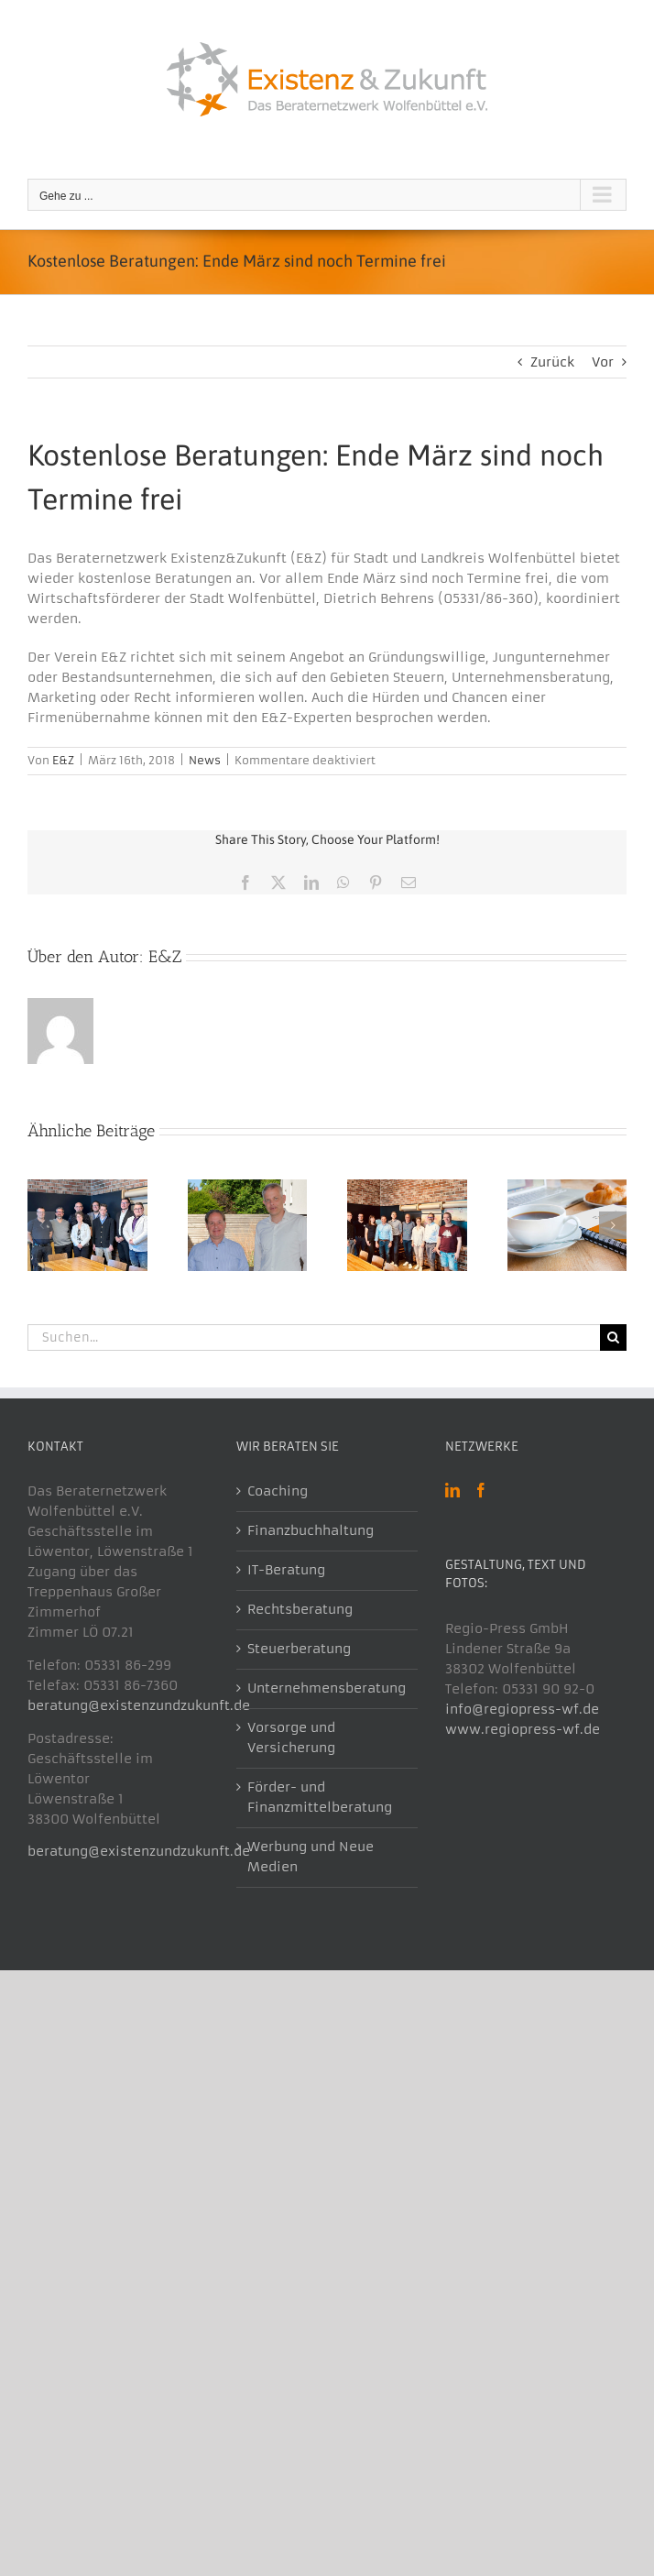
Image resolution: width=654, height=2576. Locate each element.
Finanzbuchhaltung (310, 1530)
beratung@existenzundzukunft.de (138, 1705)
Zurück (552, 362)
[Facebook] (481, 1490)
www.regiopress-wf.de (522, 1729)
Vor (603, 362)
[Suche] (613, 1337)
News (205, 760)
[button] (41, 1225)
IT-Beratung (286, 1570)
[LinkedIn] (452, 1490)
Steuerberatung (299, 1648)
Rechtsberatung (300, 1609)
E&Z (63, 760)
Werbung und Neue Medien (310, 1856)
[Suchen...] (313, 1337)
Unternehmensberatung (326, 1688)
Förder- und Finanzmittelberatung (319, 1797)
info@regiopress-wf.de (522, 1709)
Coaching (277, 1491)
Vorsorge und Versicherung (291, 1737)
